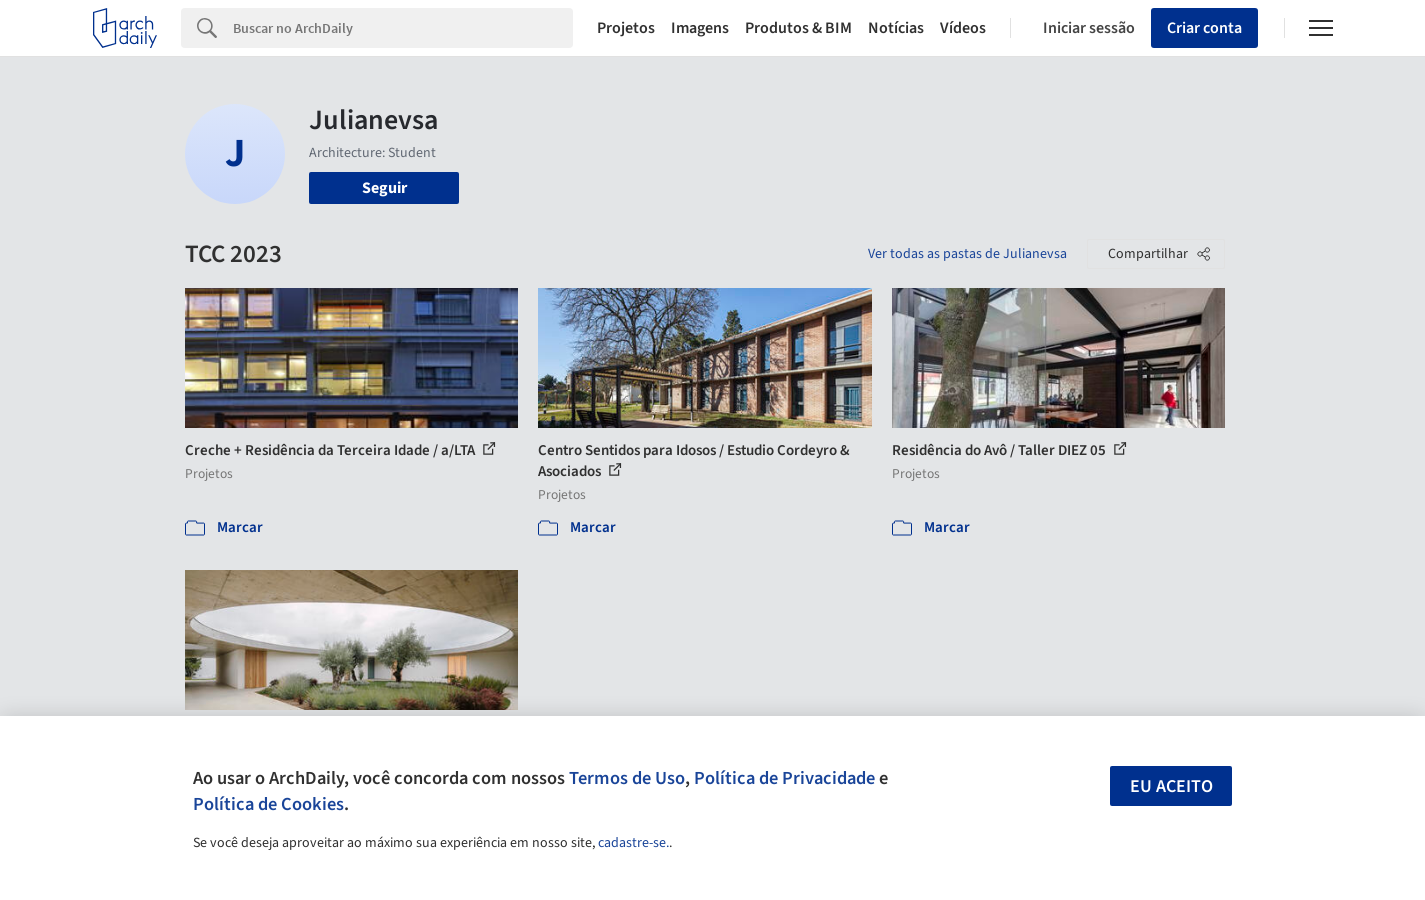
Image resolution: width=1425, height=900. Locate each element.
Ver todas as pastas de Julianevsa (967, 254)
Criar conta (1204, 28)
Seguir (384, 188)
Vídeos (963, 28)
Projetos (626, 28)
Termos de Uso (627, 778)
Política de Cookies (268, 804)
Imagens (700, 28)
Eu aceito (1171, 786)
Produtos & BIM (798, 28)
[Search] (403, 28)
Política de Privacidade (784, 778)
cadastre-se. (633, 843)
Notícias (896, 28)
